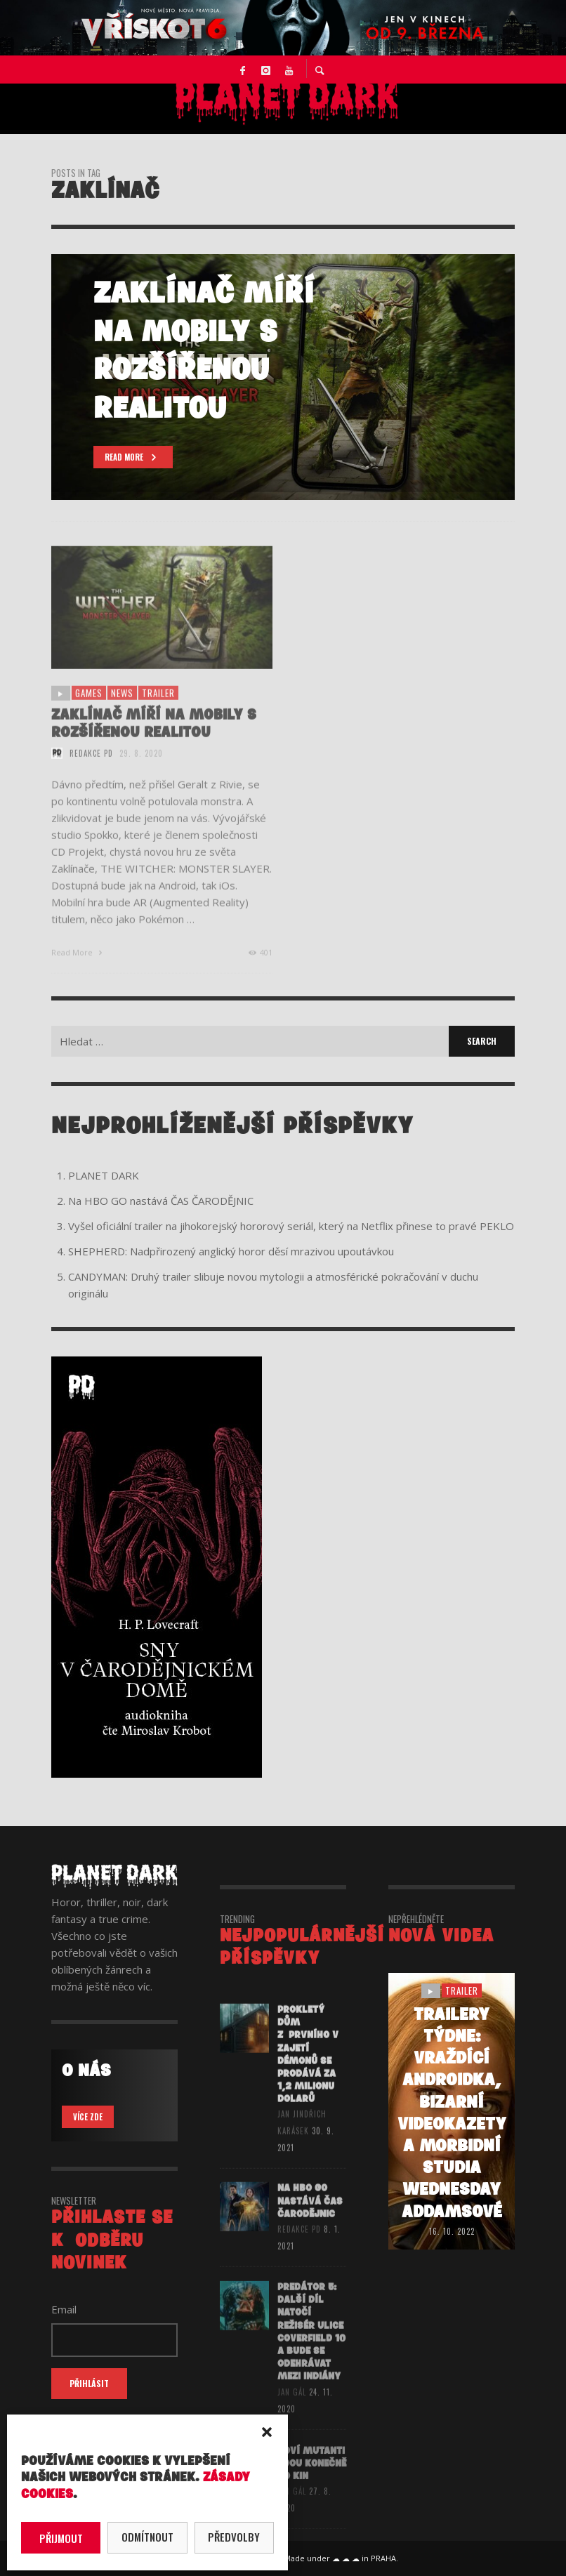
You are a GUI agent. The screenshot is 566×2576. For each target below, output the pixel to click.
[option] (283, 377)
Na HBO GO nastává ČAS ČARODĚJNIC (161, 1201)
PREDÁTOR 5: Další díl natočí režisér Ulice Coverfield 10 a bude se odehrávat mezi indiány (311, 2350)
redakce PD (91, 768)
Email (64, 2309)
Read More (78, 968)
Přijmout (61, 2538)
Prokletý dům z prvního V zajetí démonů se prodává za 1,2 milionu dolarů (307, 2069)
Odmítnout (147, 2536)
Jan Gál (291, 2410)
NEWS (122, 709)
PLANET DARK (103, 1175)
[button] (267, 2432)
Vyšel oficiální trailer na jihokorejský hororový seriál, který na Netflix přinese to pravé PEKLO (291, 1226)
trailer (158, 709)
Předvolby (234, 2536)
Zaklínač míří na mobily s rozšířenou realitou (153, 739)
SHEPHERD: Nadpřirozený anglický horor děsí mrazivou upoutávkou (231, 1251)
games (89, 709)
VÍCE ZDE (88, 2116)
